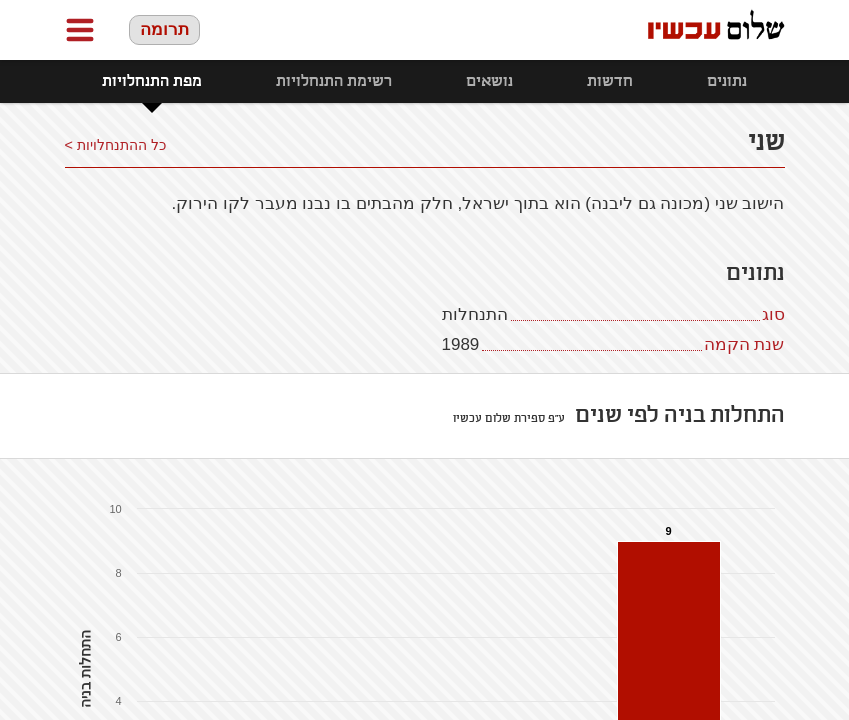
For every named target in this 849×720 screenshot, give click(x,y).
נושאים (489, 81)
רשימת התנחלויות (334, 81)
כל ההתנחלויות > (115, 145)
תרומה (164, 29)
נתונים (727, 81)
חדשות (610, 81)
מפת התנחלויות (152, 81)
